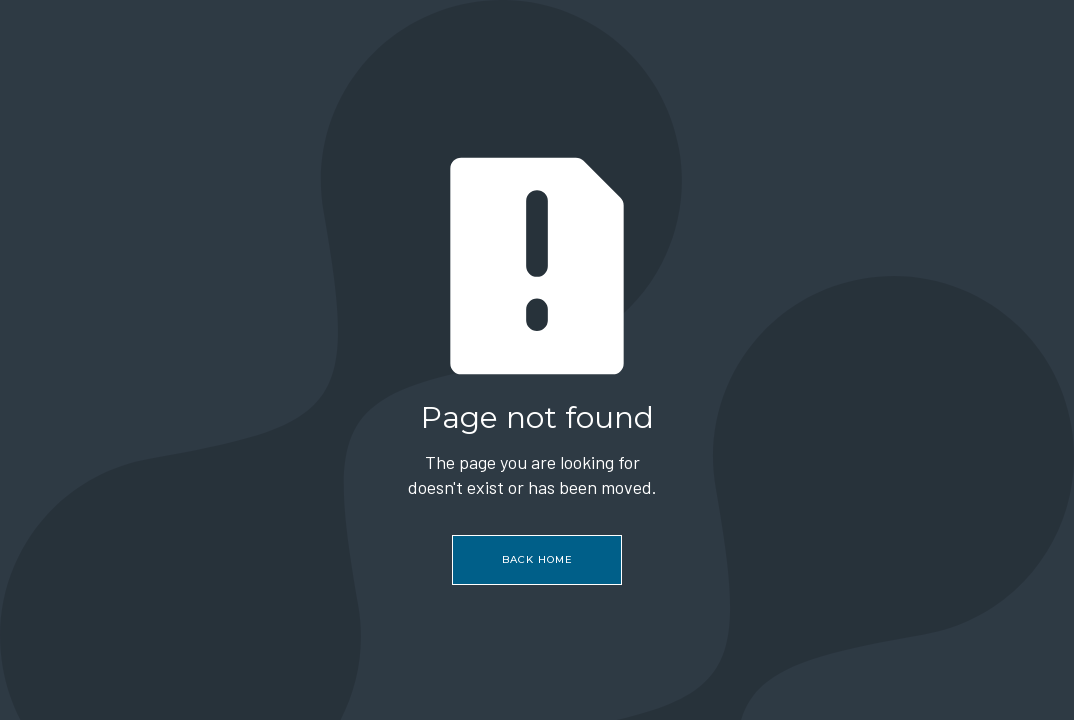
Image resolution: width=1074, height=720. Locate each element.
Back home (537, 559)
